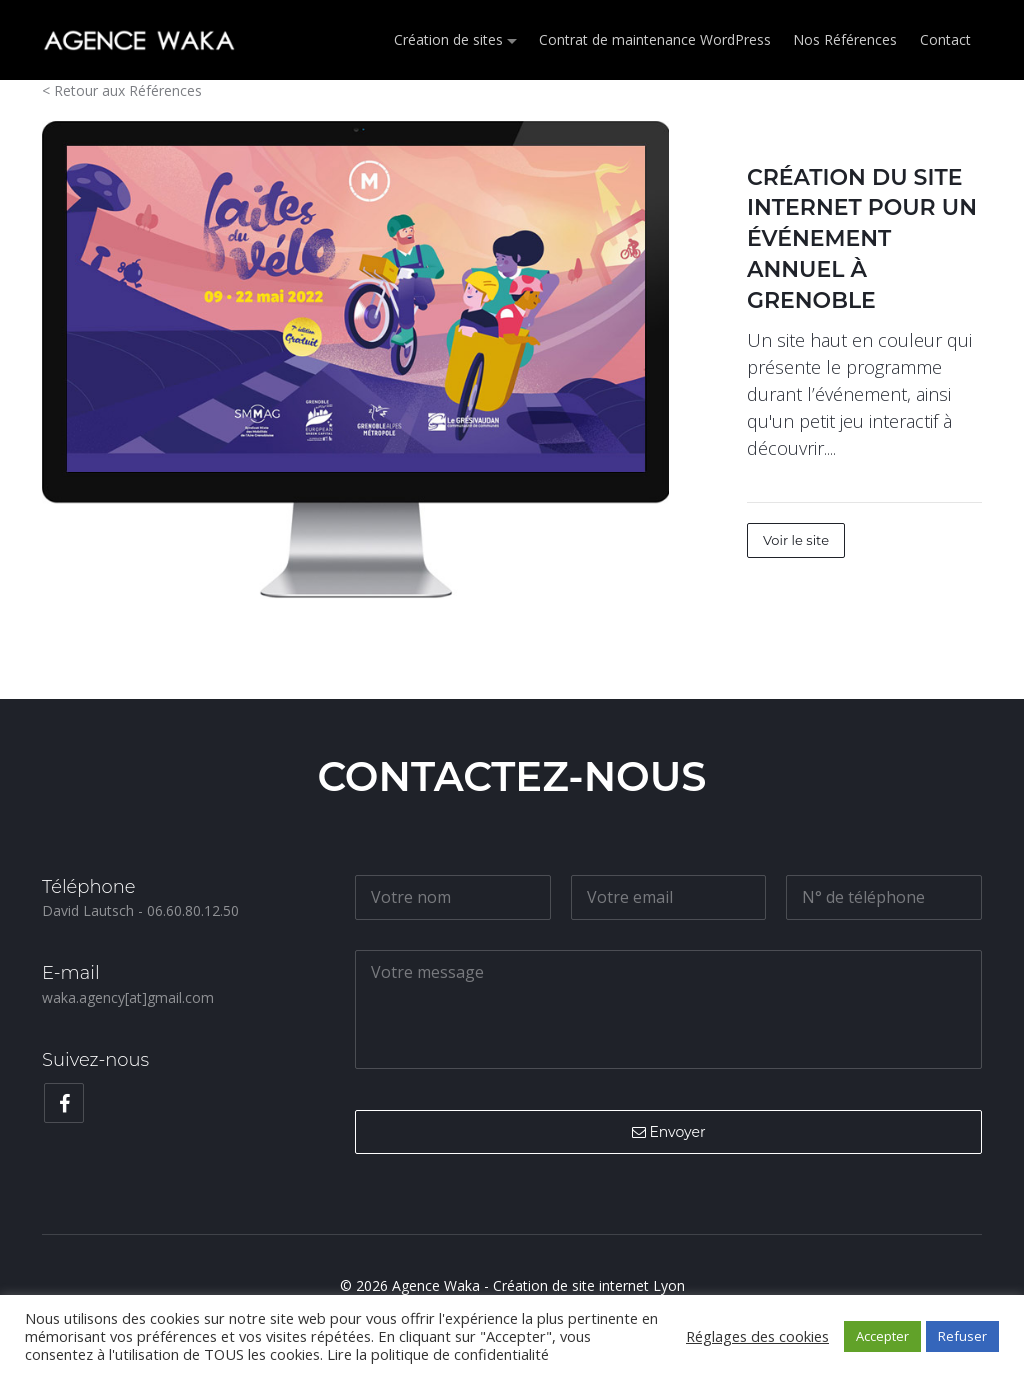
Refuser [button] (962, 1336)
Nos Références (846, 39)
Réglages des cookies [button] (757, 1336)
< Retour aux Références (122, 90)
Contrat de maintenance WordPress (656, 39)
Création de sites (449, 39)
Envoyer (669, 1132)
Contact (945, 39)
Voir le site (796, 540)
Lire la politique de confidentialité (438, 1354)
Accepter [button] (882, 1336)
